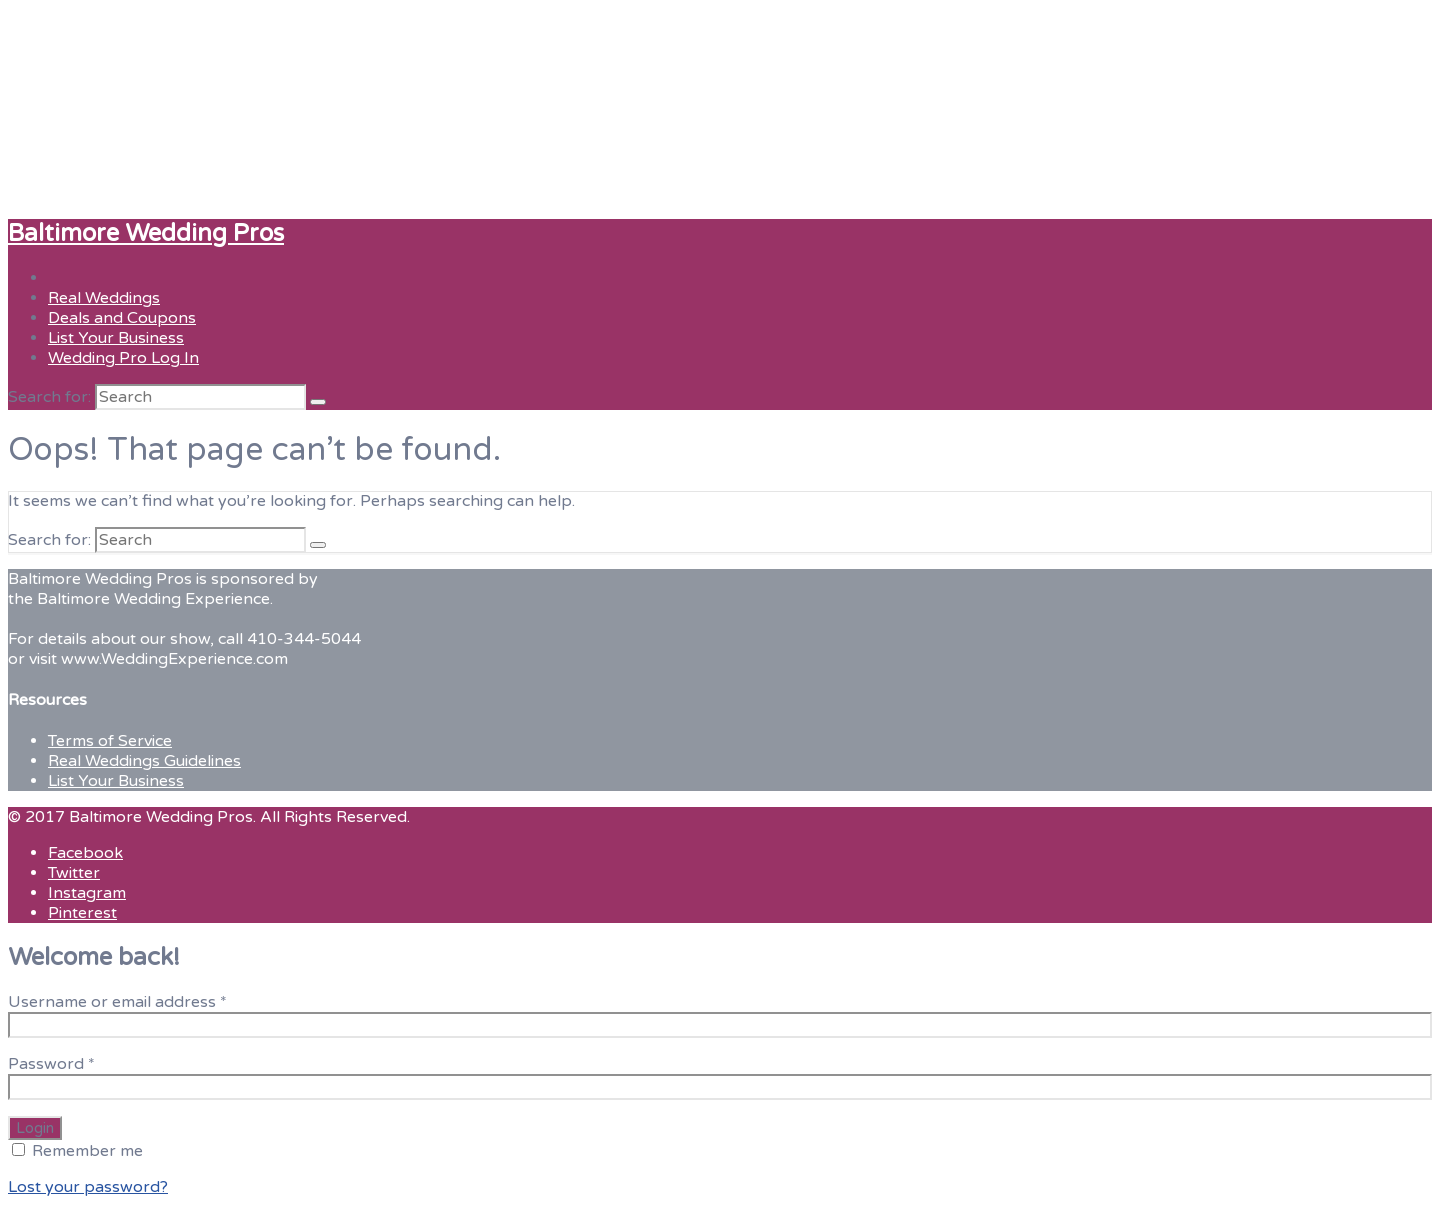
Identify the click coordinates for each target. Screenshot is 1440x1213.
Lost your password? (88, 1187)
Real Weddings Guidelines (144, 761)
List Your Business (116, 338)
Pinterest (82, 913)
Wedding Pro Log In (123, 358)
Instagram (87, 893)
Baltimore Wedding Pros (146, 233)
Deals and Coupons (122, 318)
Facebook (85, 853)
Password (51, 1064)
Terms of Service (110, 741)
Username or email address (117, 1002)
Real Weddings (104, 298)
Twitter (74, 873)
